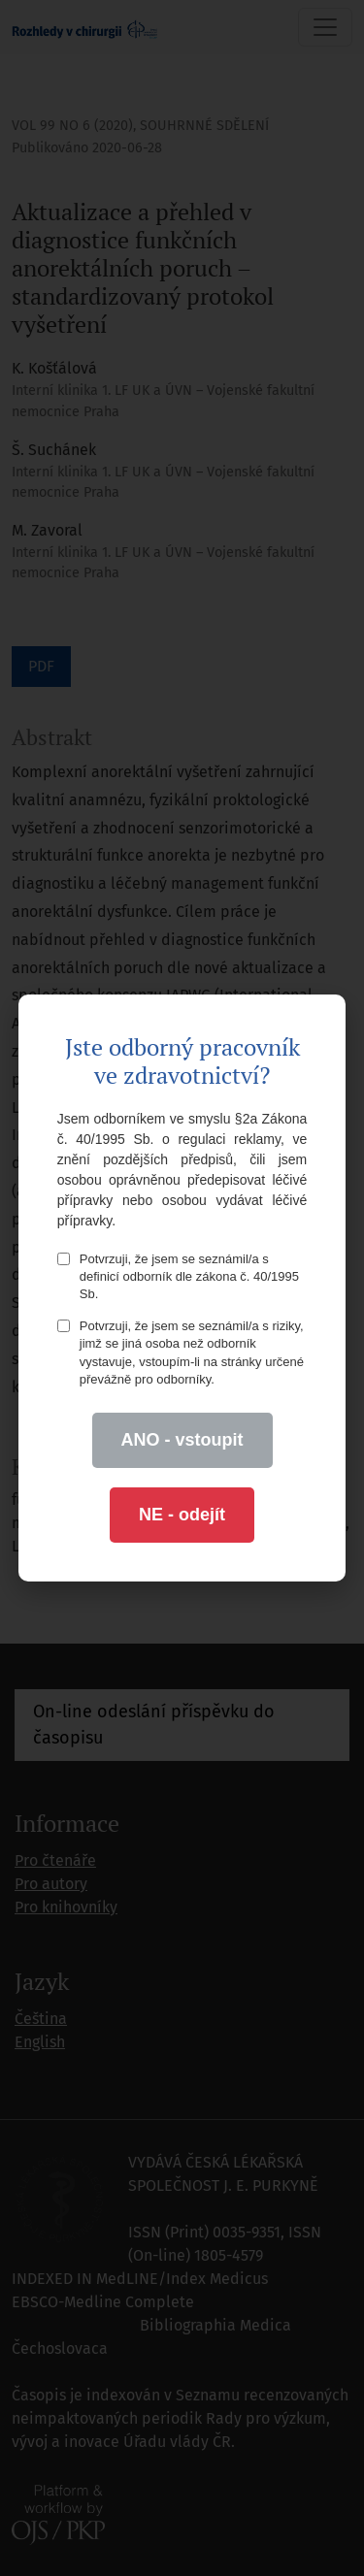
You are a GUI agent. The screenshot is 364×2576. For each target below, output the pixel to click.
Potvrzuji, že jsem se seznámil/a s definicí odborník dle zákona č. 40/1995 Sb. (178, 1276)
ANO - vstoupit (182, 1440)
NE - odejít (182, 1514)
